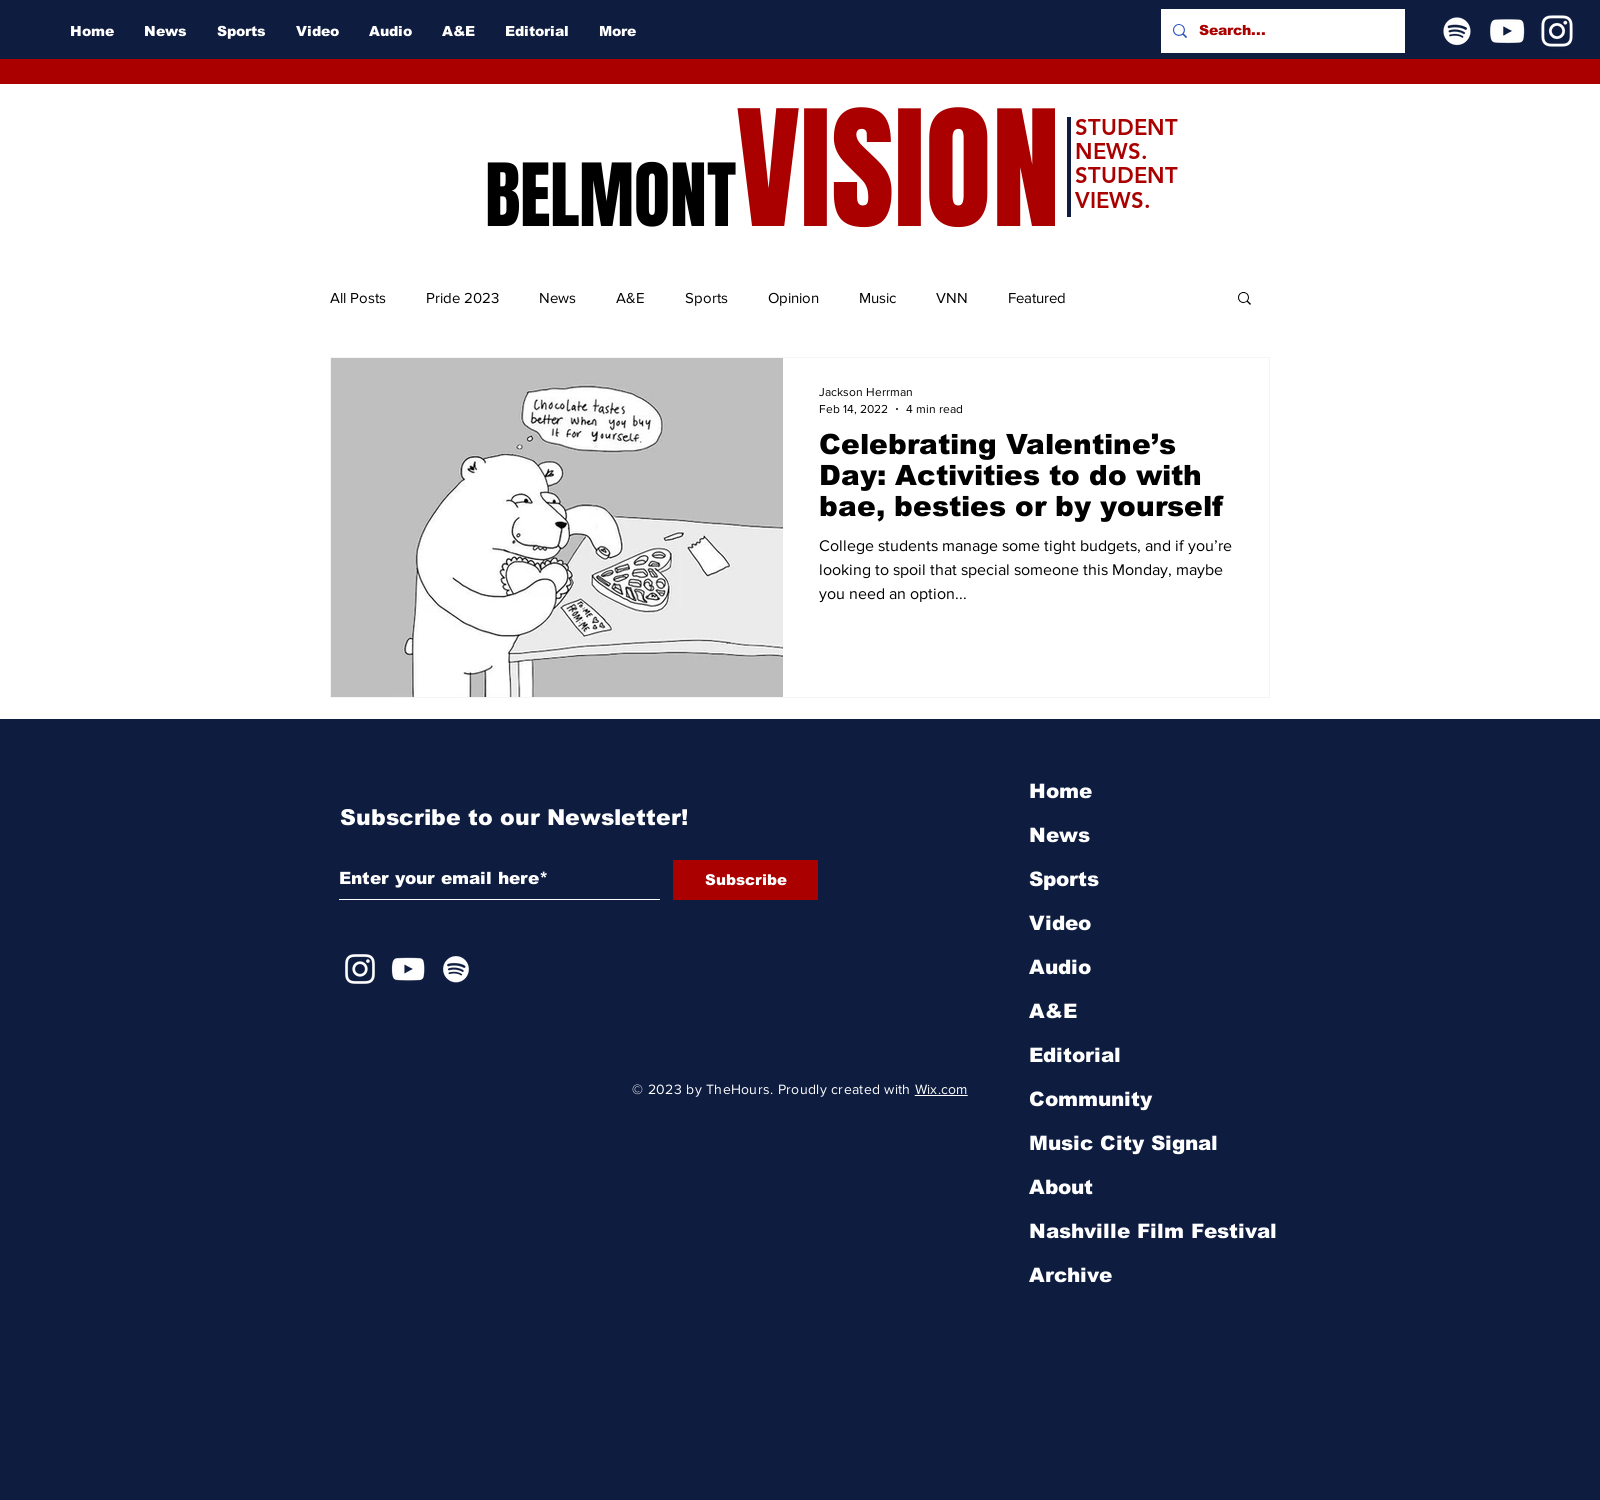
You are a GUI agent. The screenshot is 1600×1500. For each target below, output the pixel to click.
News (557, 297)
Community (1090, 1099)
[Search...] (1281, 31)
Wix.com (941, 1089)
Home (1060, 791)
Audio (1060, 967)
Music (877, 297)
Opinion (793, 297)
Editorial (1075, 1055)
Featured (1037, 297)
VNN (952, 297)
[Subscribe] (745, 880)
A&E (630, 297)
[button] (1244, 299)
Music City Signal (1123, 1143)
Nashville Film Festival (1153, 1231)
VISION (898, 170)
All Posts (358, 297)
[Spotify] (1457, 31)
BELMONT (610, 196)
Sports (706, 297)
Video (1060, 923)
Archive (1070, 1275)
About (1061, 1187)
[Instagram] (1557, 31)
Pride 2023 (462, 297)
